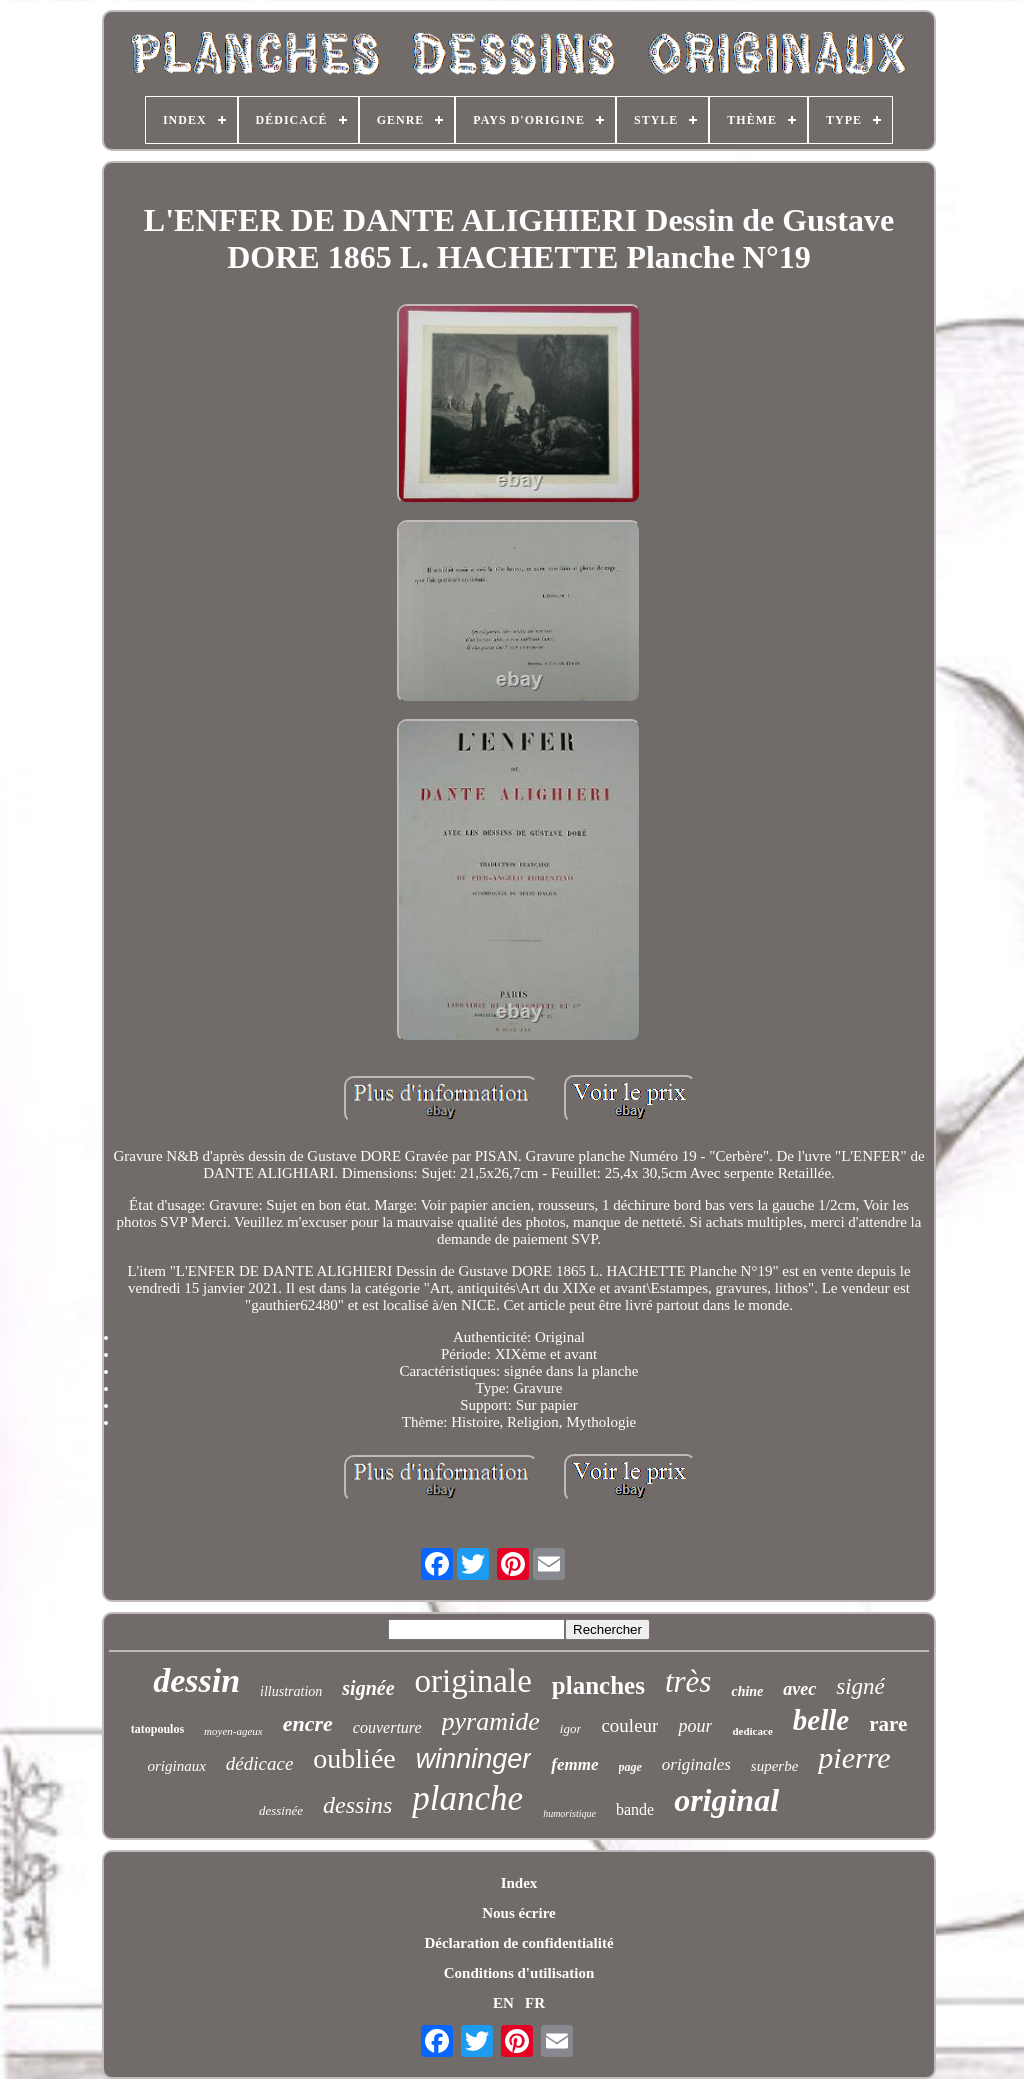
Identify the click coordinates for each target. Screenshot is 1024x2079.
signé (860, 1686)
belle (821, 1720)
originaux (176, 1766)
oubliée (354, 1758)
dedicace (752, 1731)
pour (695, 1726)
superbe (775, 1766)
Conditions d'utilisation (519, 1973)
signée (368, 1688)
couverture (387, 1727)
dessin (196, 1680)
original (726, 1800)
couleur (629, 1725)
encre (308, 1723)
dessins (357, 1805)
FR (535, 2003)
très (688, 1681)
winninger (474, 1759)
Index (519, 1883)
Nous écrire (518, 1913)
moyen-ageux (233, 1731)
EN (503, 2003)
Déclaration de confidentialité (518, 1943)
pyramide (491, 1721)
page (630, 1767)
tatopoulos (157, 1729)
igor (571, 1728)
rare (888, 1724)
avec (799, 1689)
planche (467, 1798)
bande (635, 1809)
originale (473, 1681)
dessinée (281, 1810)
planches (598, 1685)
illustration (291, 1691)
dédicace (260, 1763)
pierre (854, 1757)
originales (696, 1764)
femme (574, 1764)
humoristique (569, 1813)
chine (747, 1691)
